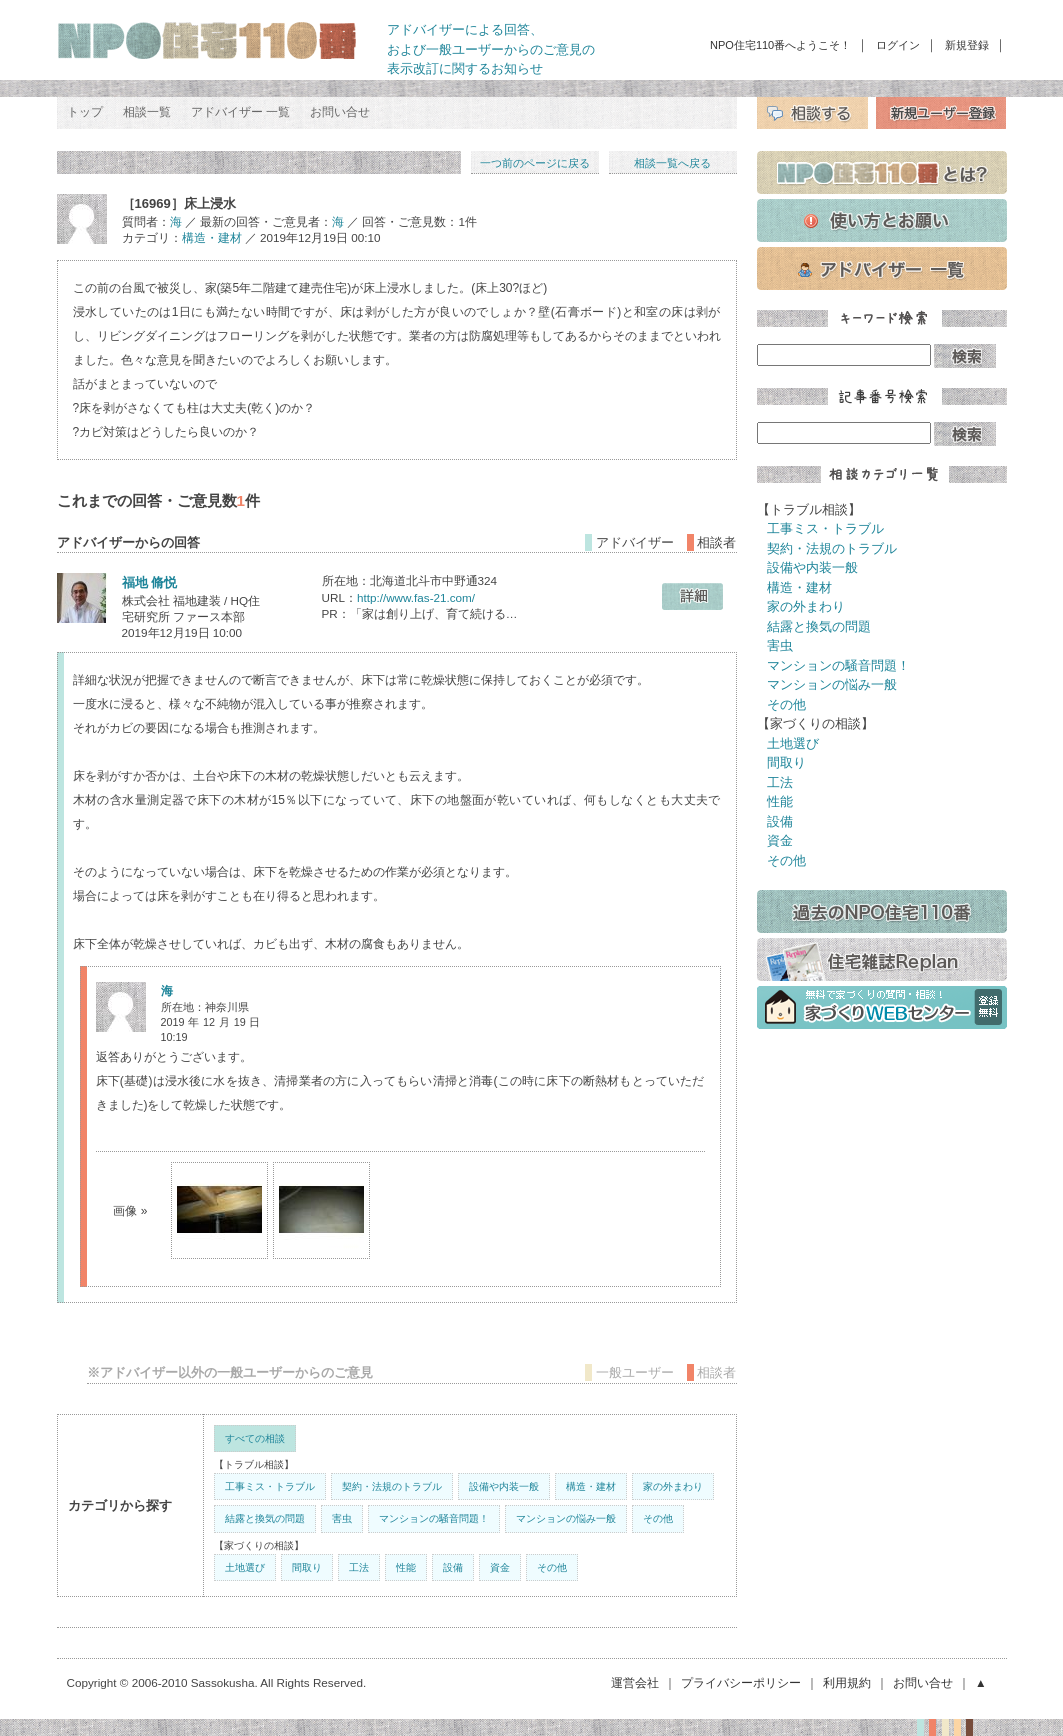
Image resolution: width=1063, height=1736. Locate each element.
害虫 (342, 1518)
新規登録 (967, 45)
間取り (307, 1567)
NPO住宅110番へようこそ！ (780, 45)
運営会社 (635, 1682)
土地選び (245, 1567)
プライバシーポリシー (741, 1682)
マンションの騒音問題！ (434, 1518)
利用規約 (847, 1682)
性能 (406, 1567)
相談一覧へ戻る (672, 163)
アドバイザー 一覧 (240, 112)
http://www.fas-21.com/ (416, 597)
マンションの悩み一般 (566, 1518)
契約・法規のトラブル (392, 1486)
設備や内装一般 (504, 1486)
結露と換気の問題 (265, 1518)
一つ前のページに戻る (535, 163)
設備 (453, 1567)
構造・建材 (212, 237)
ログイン (898, 45)
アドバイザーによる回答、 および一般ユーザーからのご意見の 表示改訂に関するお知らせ (491, 49)
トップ (85, 112)
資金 (500, 1567)
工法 (359, 1567)
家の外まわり (673, 1486)
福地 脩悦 (150, 582)
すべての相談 (255, 1438)
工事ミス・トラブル (270, 1486)
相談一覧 (147, 112)
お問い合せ (340, 112)
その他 (658, 1518)
